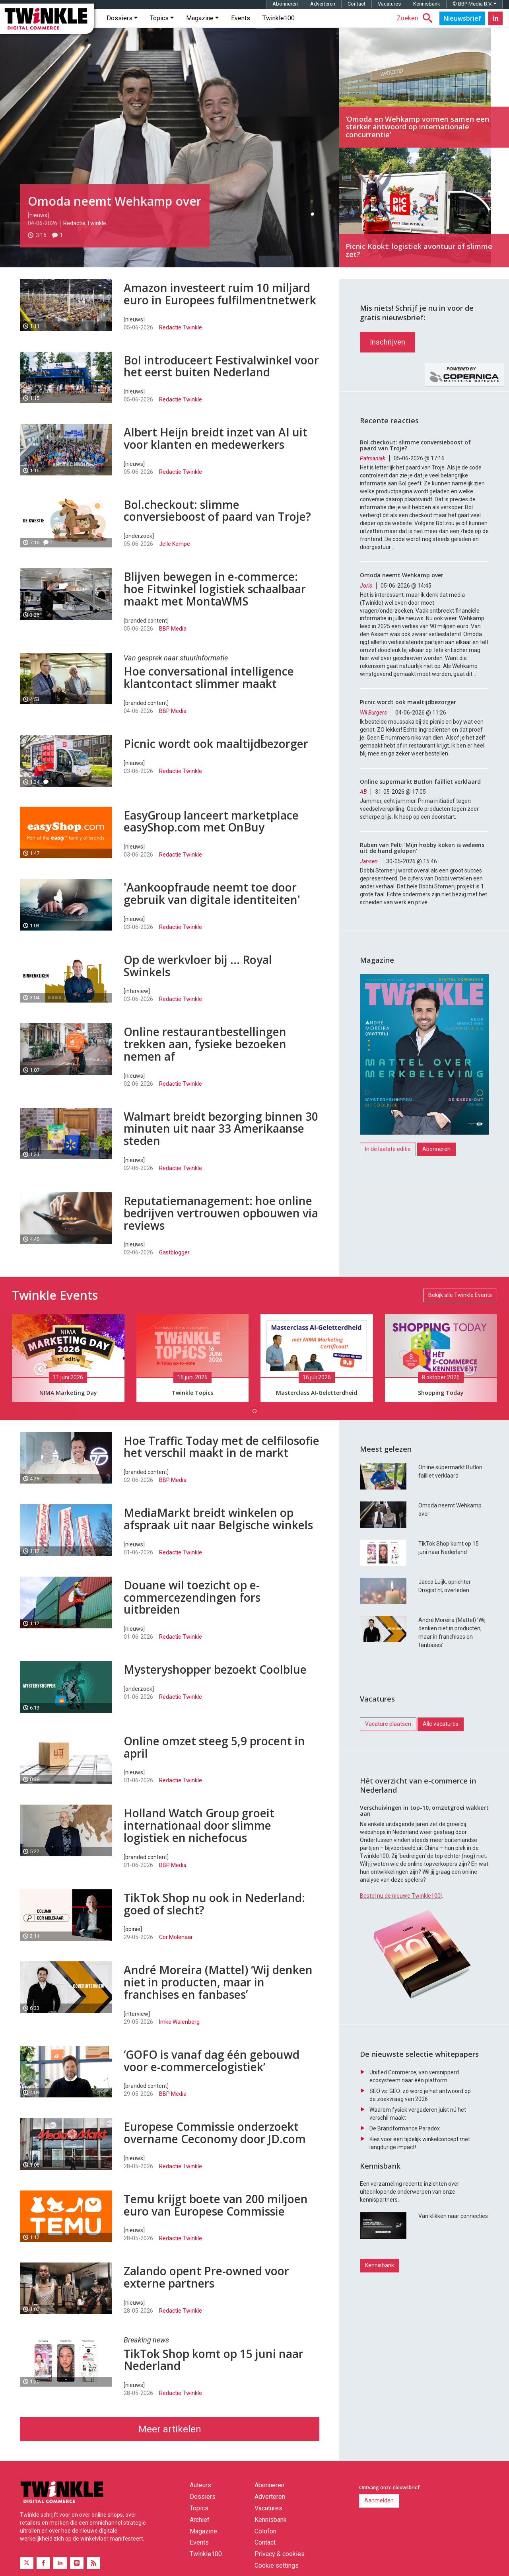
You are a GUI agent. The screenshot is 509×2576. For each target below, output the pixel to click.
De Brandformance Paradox (404, 2220)
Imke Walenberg (179, 2033)
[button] (38, 1378)
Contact (356, 15)
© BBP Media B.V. (474, 15)
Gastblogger (174, 1263)
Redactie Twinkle (84, 234)
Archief (200, 2531)
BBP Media (173, 640)
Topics (162, 29)
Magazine (202, 29)
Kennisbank (426, 15)
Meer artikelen (169, 2440)
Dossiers (122, 29)
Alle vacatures (440, 1775)
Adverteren (322, 15)
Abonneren (285, 15)
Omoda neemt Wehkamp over (115, 212)
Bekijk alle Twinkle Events (460, 1306)
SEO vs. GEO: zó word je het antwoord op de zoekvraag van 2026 (420, 2186)
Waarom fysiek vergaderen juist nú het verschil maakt (417, 2205)
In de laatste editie (388, 1200)
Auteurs (200, 2496)
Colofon (265, 2542)
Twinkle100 (278, 29)
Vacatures (389, 15)
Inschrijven (387, 393)
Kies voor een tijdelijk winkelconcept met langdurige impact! (419, 2234)
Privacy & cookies (279, 2565)
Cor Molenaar (176, 1948)
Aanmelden (379, 2511)
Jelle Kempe (174, 555)
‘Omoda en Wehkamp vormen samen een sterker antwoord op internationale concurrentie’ (424, 99)
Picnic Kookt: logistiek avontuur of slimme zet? (424, 218)
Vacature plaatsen (388, 1775)
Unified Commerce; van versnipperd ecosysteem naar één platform (414, 2168)
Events (240, 29)
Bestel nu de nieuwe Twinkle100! (401, 1947)
